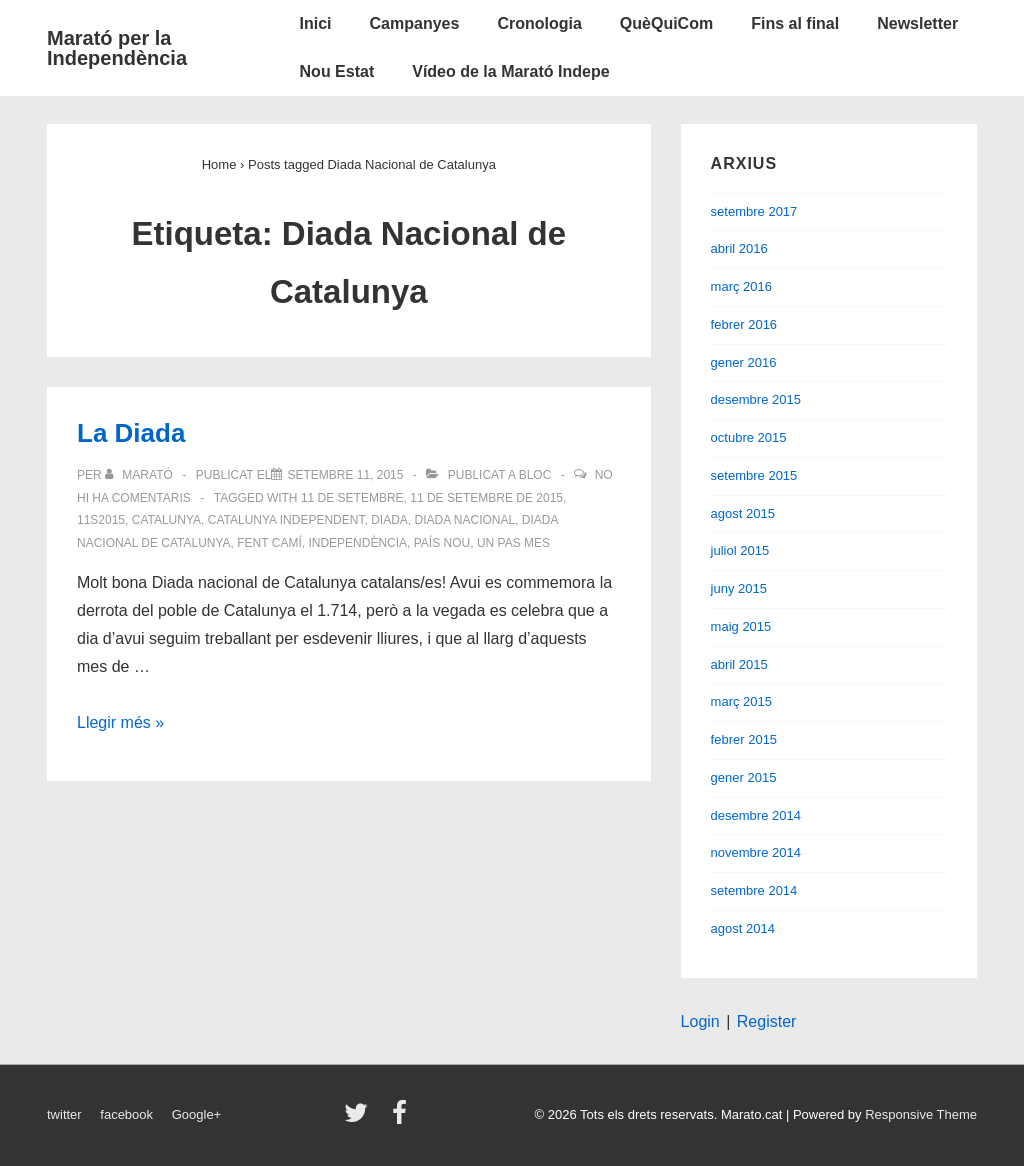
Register (767, 1021)
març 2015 (741, 701)
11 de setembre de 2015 (486, 498)
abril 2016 (739, 248)
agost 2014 (743, 928)
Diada (389, 520)
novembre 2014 (756, 852)
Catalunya (166, 520)
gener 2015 (744, 777)
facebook (126, 1114)
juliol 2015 (740, 550)
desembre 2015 (756, 399)
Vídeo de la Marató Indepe (510, 71)
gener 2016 (744, 362)
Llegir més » (120, 722)
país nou (442, 543)
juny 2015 (739, 588)
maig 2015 (741, 626)
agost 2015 (743, 513)
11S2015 (101, 520)
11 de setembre (352, 498)
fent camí (269, 543)
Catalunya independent (286, 520)
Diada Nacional (464, 520)
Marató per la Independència (117, 48)
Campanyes (415, 23)
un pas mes (513, 543)
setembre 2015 (754, 475)
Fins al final (795, 23)
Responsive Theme (921, 1114)
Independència (357, 543)
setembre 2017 (754, 211)
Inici (316, 23)
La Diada (131, 433)
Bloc (535, 475)
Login (700, 1021)
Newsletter (917, 23)
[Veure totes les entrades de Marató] (140, 475)
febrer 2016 (744, 324)
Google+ (197, 1114)
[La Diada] (345, 475)
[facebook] (402, 1119)
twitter (64, 1114)
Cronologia (539, 23)
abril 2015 (739, 664)
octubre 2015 (749, 437)
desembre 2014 (756, 815)
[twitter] (360, 1119)
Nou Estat (337, 71)
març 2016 (741, 286)
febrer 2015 (744, 739)
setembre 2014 (754, 890)
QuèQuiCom (666, 23)
